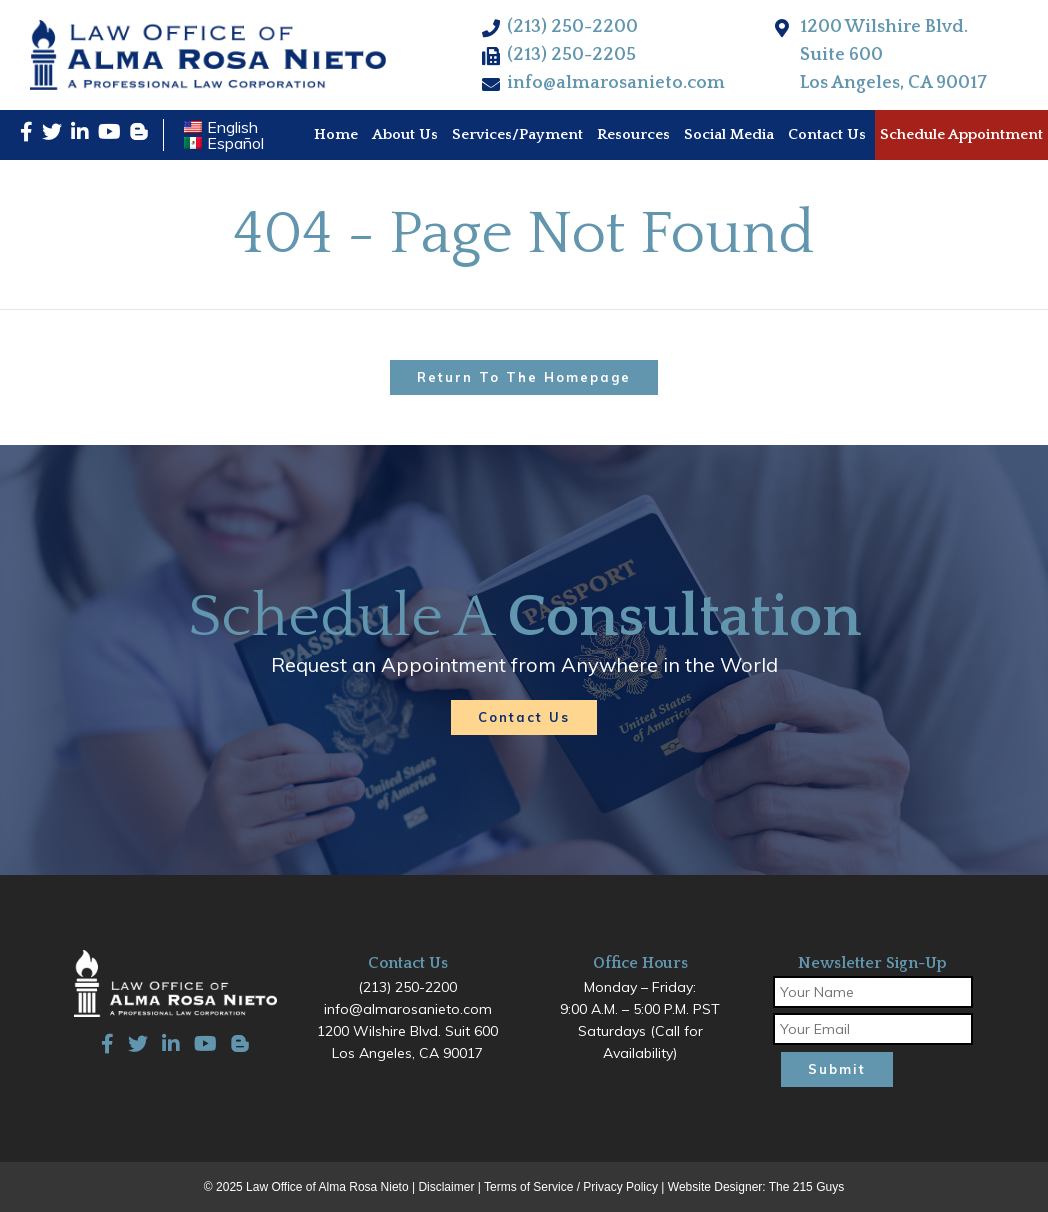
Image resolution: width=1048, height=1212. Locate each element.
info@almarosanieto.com (616, 83)
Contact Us (524, 717)
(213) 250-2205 (571, 55)
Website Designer (715, 1187)
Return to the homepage (524, 377)
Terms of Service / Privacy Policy (571, 1187)
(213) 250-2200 (572, 27)
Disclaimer (446, 1187)
